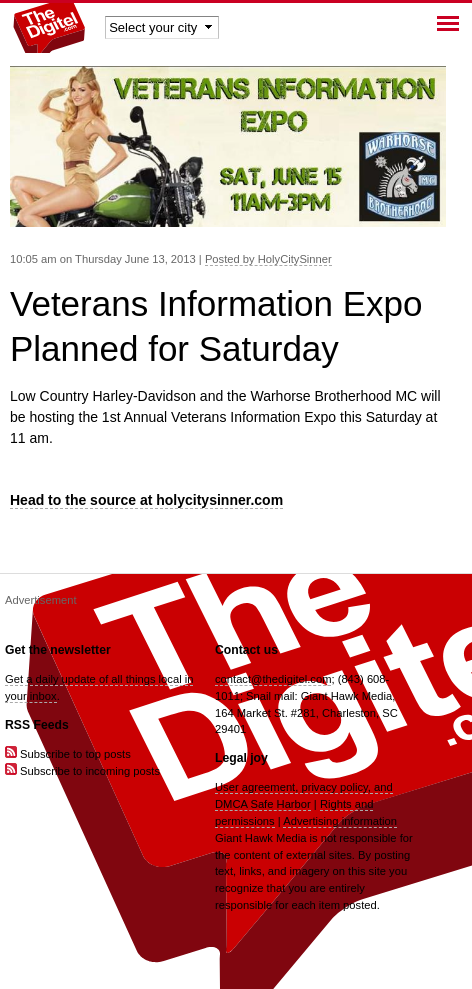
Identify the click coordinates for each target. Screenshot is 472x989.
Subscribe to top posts (68, 754)
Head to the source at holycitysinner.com (146, 500)
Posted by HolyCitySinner (268, 259)
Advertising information (340, 821)
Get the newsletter (58, 650)
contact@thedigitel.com (273, 679)
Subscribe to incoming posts (82, 771)
